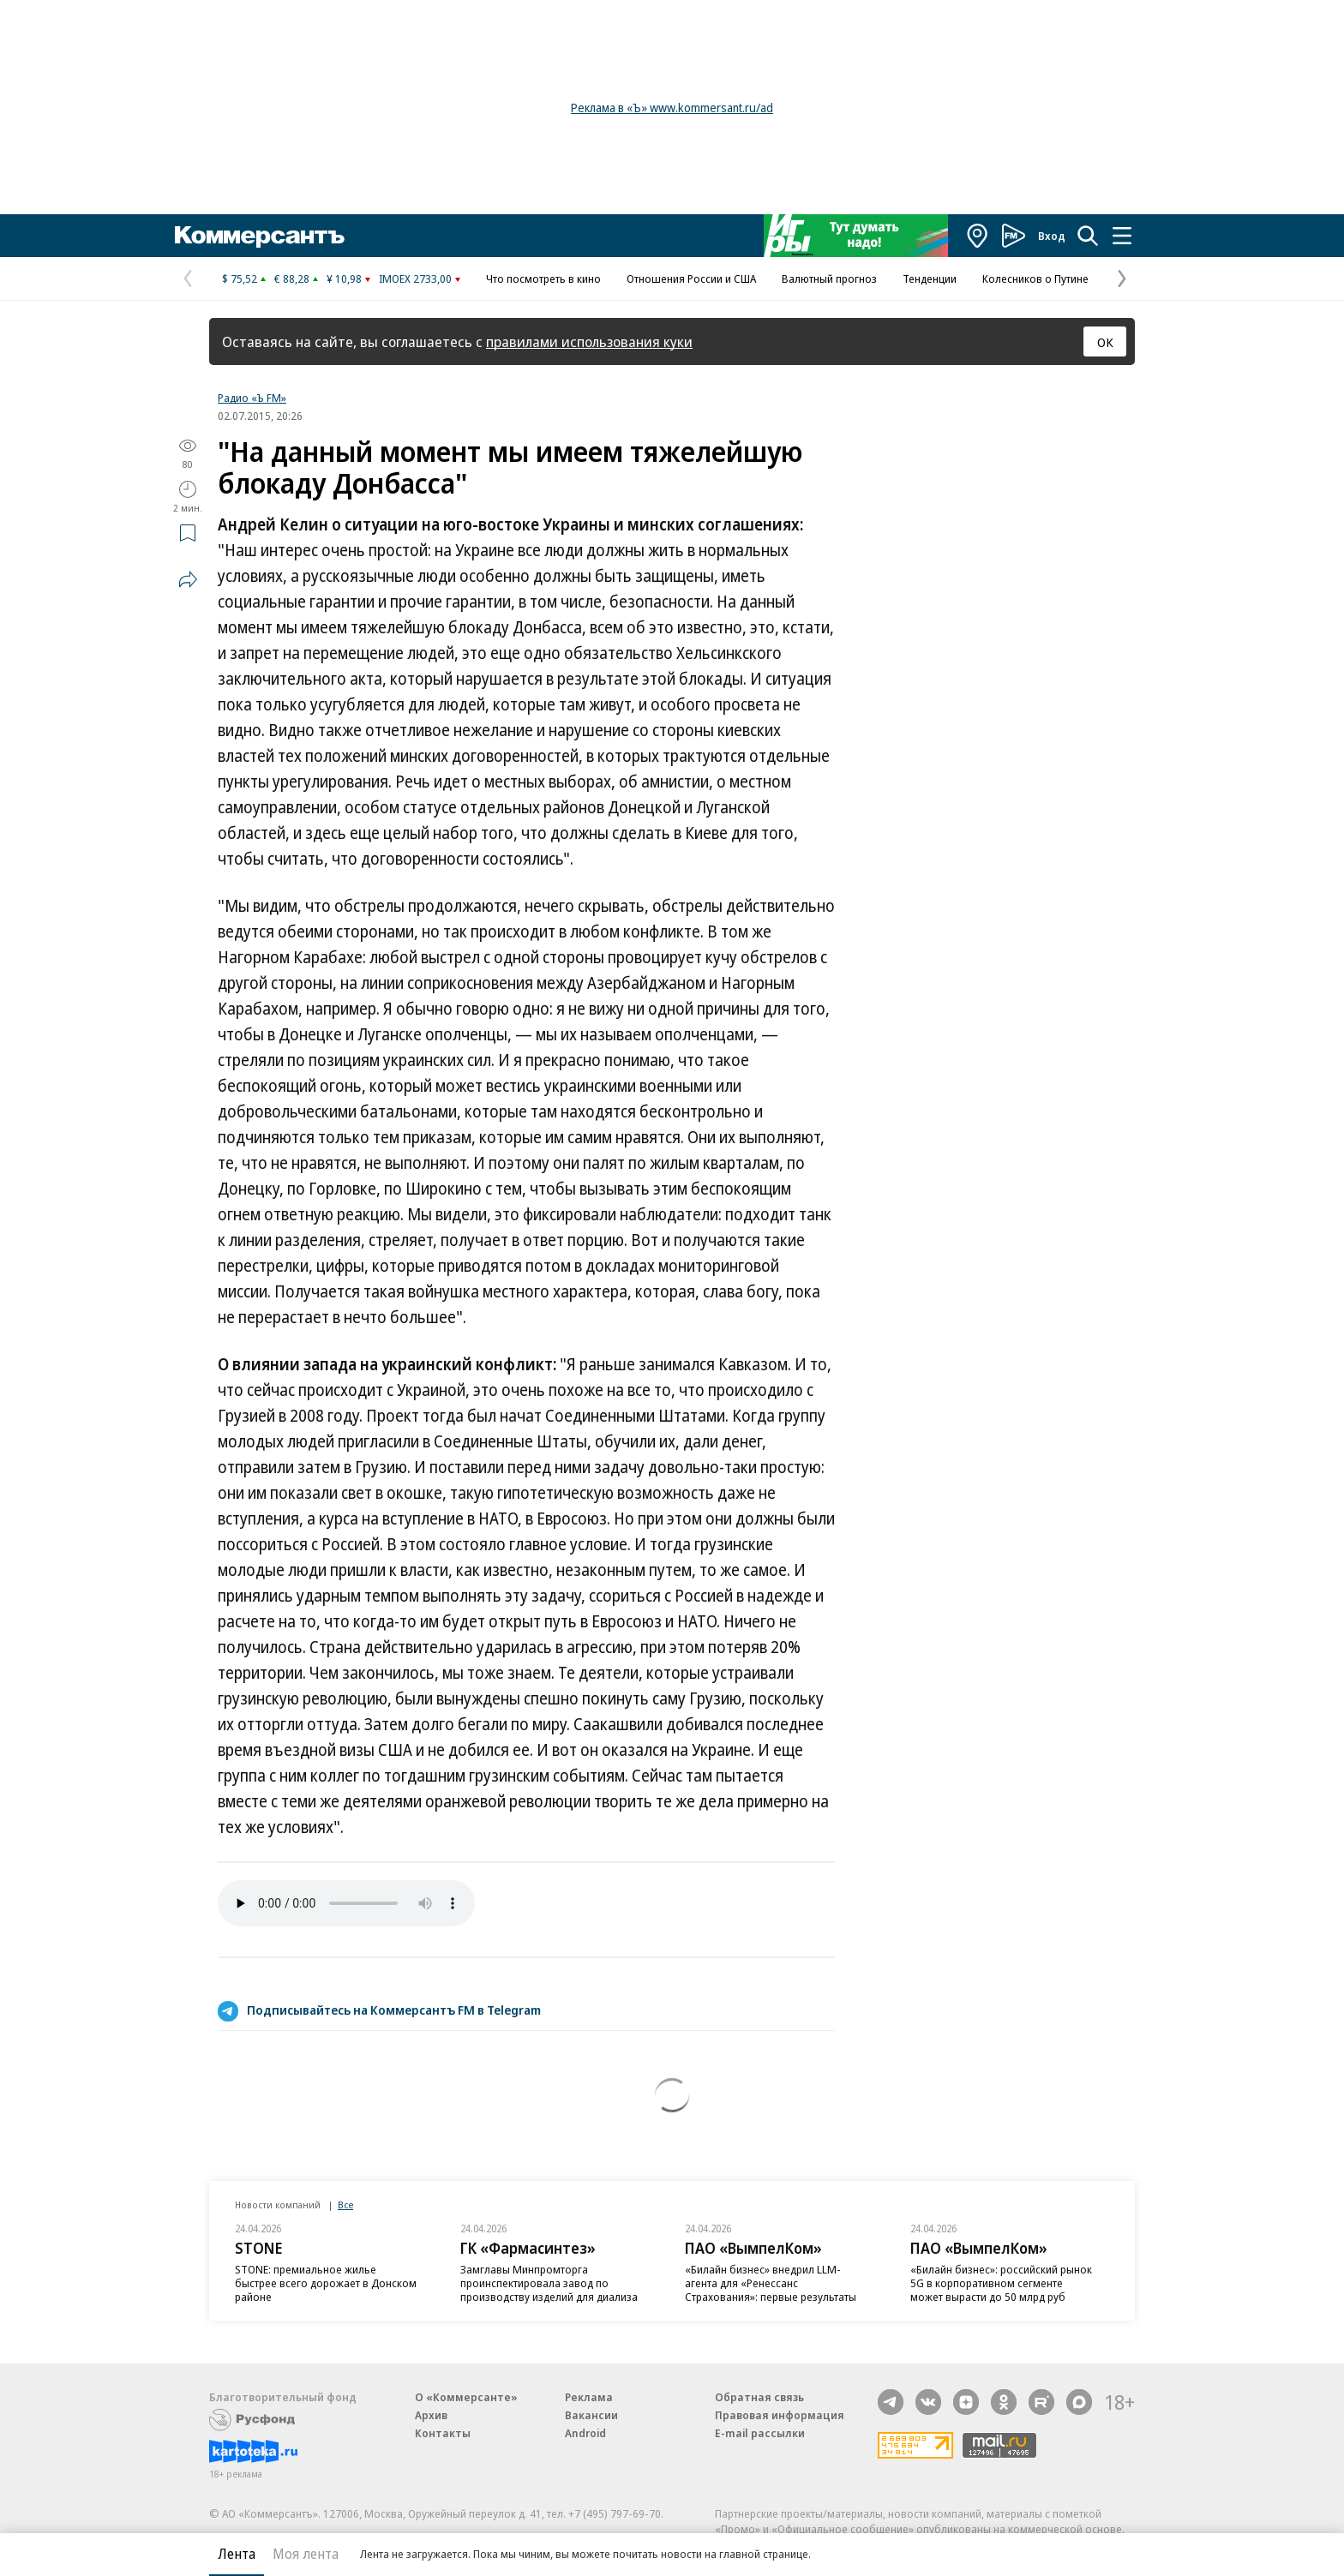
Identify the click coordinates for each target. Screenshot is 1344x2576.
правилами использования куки (589, 341)
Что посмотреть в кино (543, 278)
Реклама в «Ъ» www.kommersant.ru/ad (672, 107)
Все (345, 2204)
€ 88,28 (291, 278)
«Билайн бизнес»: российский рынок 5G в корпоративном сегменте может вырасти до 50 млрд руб (1001, 2282)
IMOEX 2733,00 (415, 278)
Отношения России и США (691, 278)
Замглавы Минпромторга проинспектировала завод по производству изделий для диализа (549, 2282)
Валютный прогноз (829, 278)
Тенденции (930, 278)
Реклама (589, 2397)
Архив (431, 2415)
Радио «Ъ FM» (252, 397)
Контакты (443, 2433)
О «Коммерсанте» (466, 2397)
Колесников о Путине (1035, 278)
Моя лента (306, 2553)
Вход (1051, 235)
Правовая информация (779, 2415)
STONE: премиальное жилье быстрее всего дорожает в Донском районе (326, 2282)
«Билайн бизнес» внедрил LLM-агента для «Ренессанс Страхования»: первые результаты (770, 2282)
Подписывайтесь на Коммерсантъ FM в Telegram (394, 2009)
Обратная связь (759, 2397)
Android (585, 2433)
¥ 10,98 (344, 278)
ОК (1105, 341)
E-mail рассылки (760, 2433)
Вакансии (591, 2415)
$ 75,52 (239, 278)
